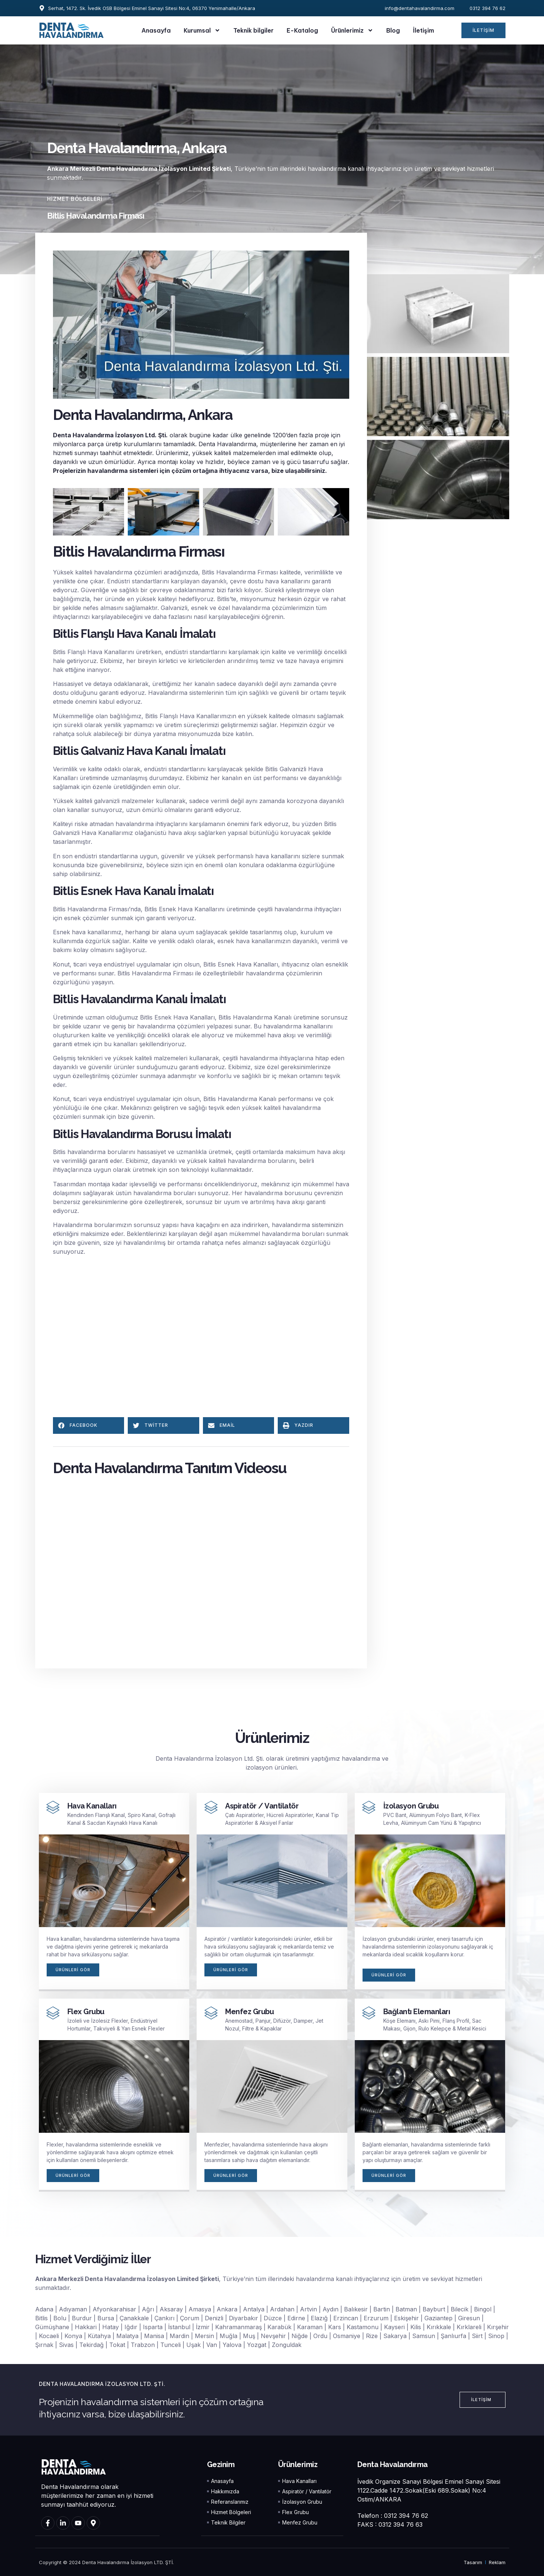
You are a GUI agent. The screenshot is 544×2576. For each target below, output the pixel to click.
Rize (372, 2336)
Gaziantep (438, 2319)
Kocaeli (49, 2336)
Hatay (110, 2327)
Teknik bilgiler (253, 30)
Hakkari (86, 2327)
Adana (44, 2310)
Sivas (66, 2345)
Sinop (496, 2336)
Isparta (153, 2327)
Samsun (423, 2336)
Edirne (296, 2319)
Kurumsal (202, 30)
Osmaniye (346, 2336)
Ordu (320, 2336)
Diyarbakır (243, 2319)
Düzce (273, 2319)
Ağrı (148, 2310)
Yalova (232, 2345)
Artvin (308, 2310)
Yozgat (256, 2345)
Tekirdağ (91, 2345)
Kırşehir (498, 2327)
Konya (73, 2336)
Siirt (477, 2336)
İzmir (203, 2327)
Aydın (330, 2310)
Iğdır (130, 2327)
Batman (406, 2310)
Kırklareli (469, 2327)
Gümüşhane (52, 2327)
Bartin (381, 2310)
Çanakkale (134, 2319)
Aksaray (171, 2310)
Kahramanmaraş (238, 2327)
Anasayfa (156, 30)
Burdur (82, 2319)
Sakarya (395, 2336)
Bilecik (459, 2310)
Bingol (482, 2310)
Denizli (214, 2319)
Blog (393, 30)
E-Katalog (302, 30)
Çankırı (164, 2319)
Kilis (415, 2327)
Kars (334, 2327)
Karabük (279, 2327)
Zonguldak (286, 2345)
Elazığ (319, 2319)
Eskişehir (406, 2319)
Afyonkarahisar (114, 2310)
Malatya (127, 2336)
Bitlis (41, 2319)
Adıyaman (73, 2310)
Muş (249, 2336)
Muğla (228, 2336)
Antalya (253, 2310)
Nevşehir (273, 2336)
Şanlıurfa (453, 2336)
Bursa (105, 2319)
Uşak (193, 2345)
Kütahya (99, 2336)
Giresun (469, 2319)
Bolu (59, 2319)
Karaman (310, 2327)
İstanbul (179, 2327)
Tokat (117, 2345)
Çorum (189, 2319)
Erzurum (376, 2319)
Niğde (299, 2336)
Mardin (179, 2336)
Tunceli (170, 2345)
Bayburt (434, 2310)
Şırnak (44, 2345)
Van (211, 2345)
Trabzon (143, 2345)
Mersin (204, 2336)
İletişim (423, 30)
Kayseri (394, 2327)
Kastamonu (362, 2327)
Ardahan (282, 2310)
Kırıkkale (439, 2327)
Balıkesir (356, 2310)
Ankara (227, 2310)
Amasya (199, 2310)
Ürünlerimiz (352, 30)
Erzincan (345, 2319)
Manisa (154, 2336)
